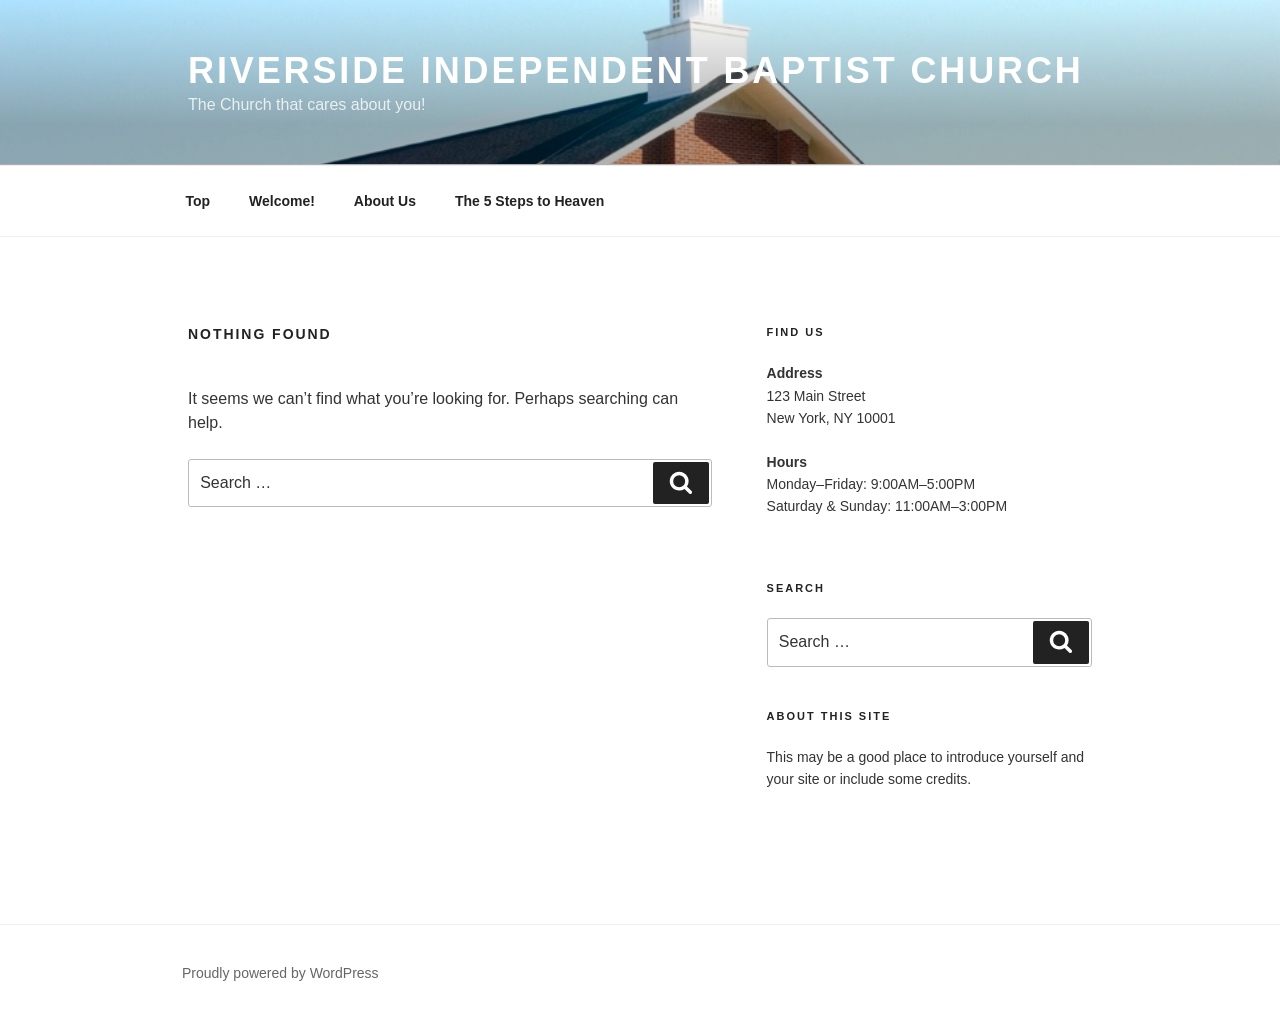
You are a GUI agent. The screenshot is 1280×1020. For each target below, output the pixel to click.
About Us (385, 201)
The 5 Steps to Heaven (529, 201)
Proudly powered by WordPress (280, 973)
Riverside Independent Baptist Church (636, 70)
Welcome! (282, 201)
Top (198, 201)
